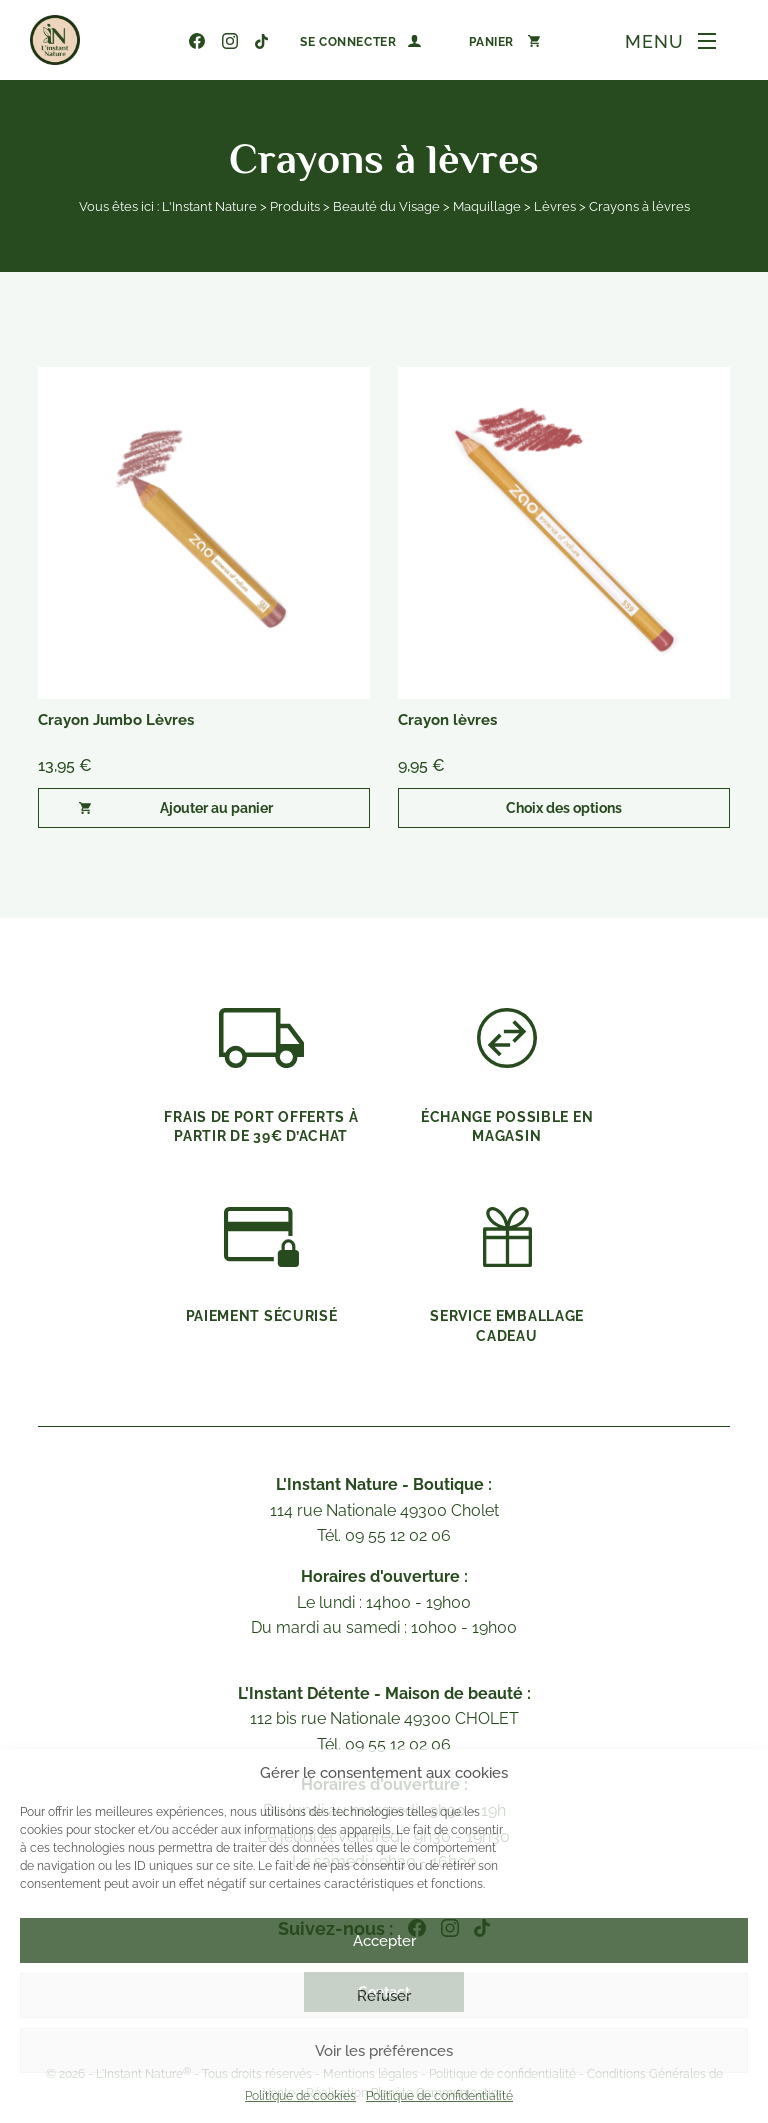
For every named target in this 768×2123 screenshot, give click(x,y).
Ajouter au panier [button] (216, 808)
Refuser (384, 1996)
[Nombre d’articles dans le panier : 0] (504, 41)
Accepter (384, 1941)
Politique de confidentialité (439, 2096)
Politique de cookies (300, 2096)
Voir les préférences (384, 2051)
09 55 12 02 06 (166, 41)
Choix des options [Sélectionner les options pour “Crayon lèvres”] (564, 808)
